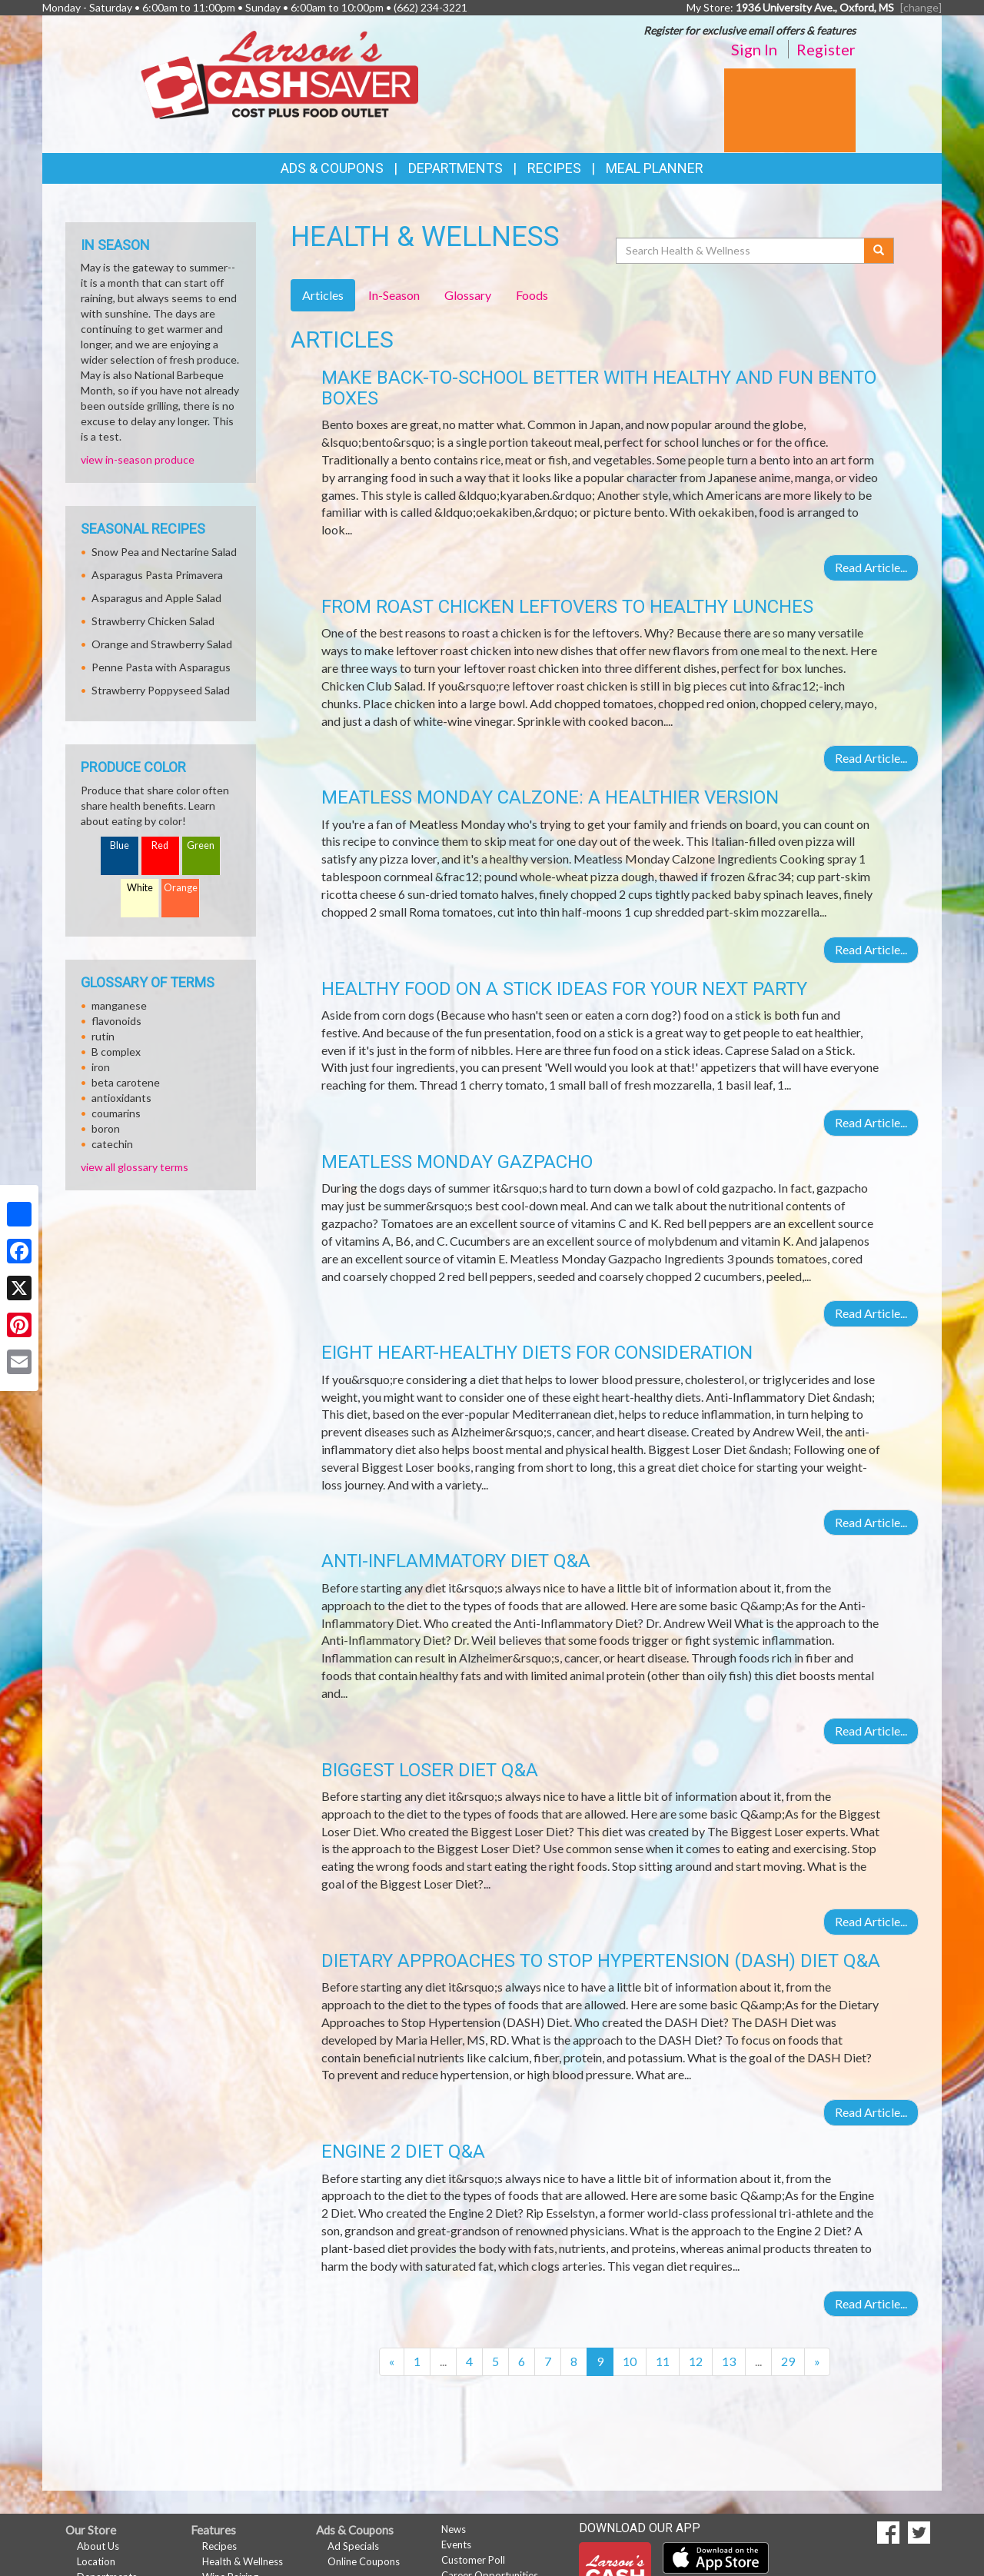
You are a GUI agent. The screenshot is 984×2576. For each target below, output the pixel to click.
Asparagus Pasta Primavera (157, 574)
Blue (119, 845)
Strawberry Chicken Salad (152, 620)
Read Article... (871, 567)
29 (788, 2361)
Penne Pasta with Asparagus (161, 667)
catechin (112, 1143)
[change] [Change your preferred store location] (921, 7)
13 (729, 2361)
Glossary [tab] (467, 295)
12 (696, 2361)
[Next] (817, 2362)
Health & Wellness (242, 2561)
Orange (181, 888)
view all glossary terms (134, 1166)
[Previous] (391, 2362)
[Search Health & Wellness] (741, 251)
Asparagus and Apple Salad (156, 597)
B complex (116, 1051)
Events (456, 2544)
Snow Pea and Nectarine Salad (164, 551)
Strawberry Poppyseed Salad (160, 690)
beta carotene (125, 1082)
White (140, 888)
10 (630, 2361)
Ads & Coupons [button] (332, 168)
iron (100, 1066)
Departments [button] (455, 168)
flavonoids (116, 1020)
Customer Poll (473, 2560)
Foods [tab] (532, 295)
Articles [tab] (323, 295)
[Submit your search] (879, 251)
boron (105, 1128)
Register (826, 49)
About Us (98, 2546)
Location (96, 2561)
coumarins (116, 1113)
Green (200, 845)
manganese (119, 1005)
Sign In (754, 49)
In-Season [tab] (394, 295)
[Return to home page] (279, 73)
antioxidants (121, 1097)
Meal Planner (654, 168)
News (453, 2529)
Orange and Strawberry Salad (161, 644)
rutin (103, 1036)
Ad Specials (353, 2546)
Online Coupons (363, 2561)
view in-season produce (137, 459)
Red (159, 845)
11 (663, 2361)
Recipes (554, 168)
